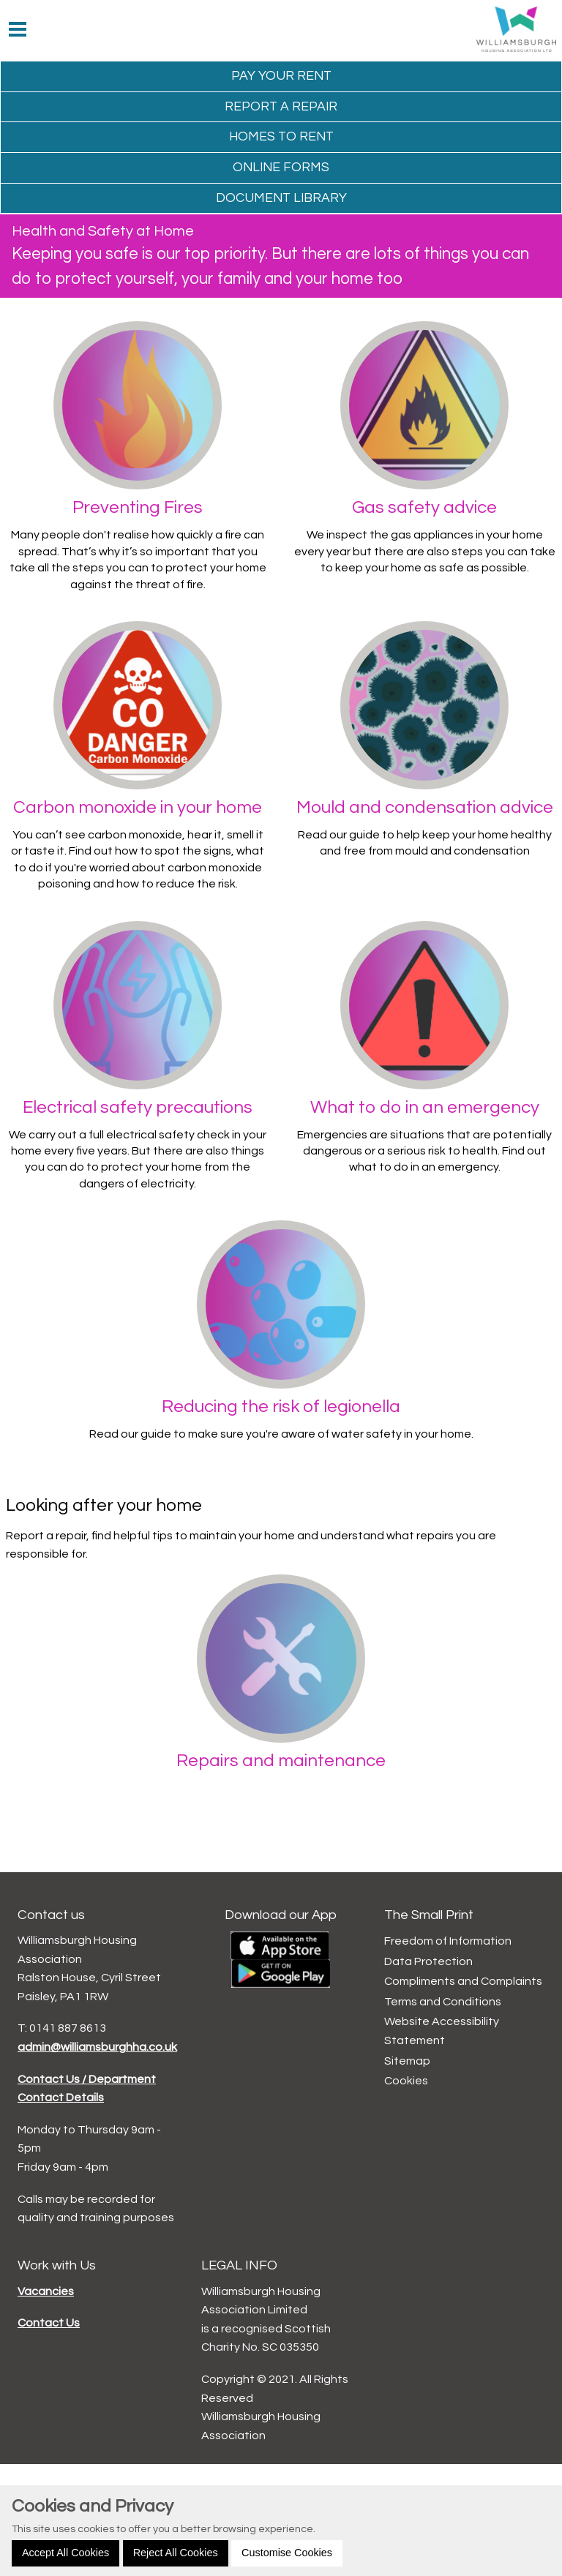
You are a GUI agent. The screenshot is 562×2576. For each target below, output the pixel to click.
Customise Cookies (286, 2552)
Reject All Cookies (175, 2552)
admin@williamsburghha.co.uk (97, 2047)
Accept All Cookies (65, 2552)
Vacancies (46, 2291)
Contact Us (49, 2323)
